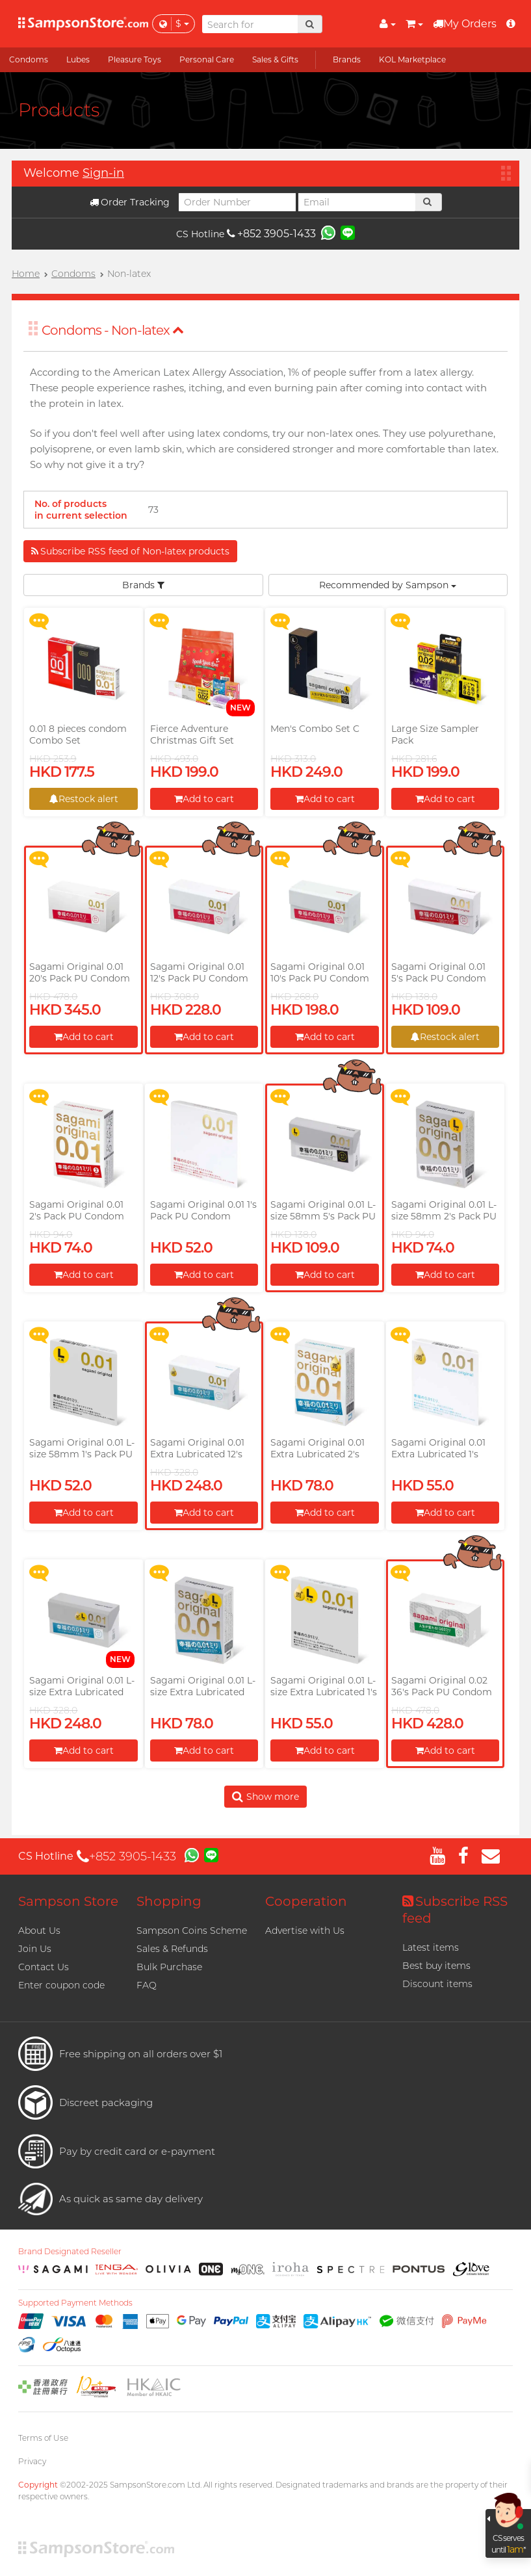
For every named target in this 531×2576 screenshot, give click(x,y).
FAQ (146, 1985)
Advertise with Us (304, 1930)
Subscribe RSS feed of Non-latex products (130, 551)
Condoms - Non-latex (113, 330)
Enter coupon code (61, 1985)
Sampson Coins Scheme (191, 1930)
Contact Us (43, 1967)
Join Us (34, 1949)
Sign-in (103, 173)
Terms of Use (43, 2438)
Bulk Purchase (169, 1967)
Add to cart (204, 799)
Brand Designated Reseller (70, 2252)
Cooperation (306, 1901)
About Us (39, 1930)
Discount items (437, 1984)
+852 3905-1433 (271, 234)
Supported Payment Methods (75, 2303)
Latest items (430, 1947)
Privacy (32, 2461)
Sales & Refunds (172, 1949)
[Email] (356, 202)
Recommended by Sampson (387, 585)
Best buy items (436, 1965)
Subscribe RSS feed (455, 1909)
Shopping (168, 1901)
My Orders (465, 24)
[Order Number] (237, 202)
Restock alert (83, 799)
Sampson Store (68, 1901)
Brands (143, 585)
